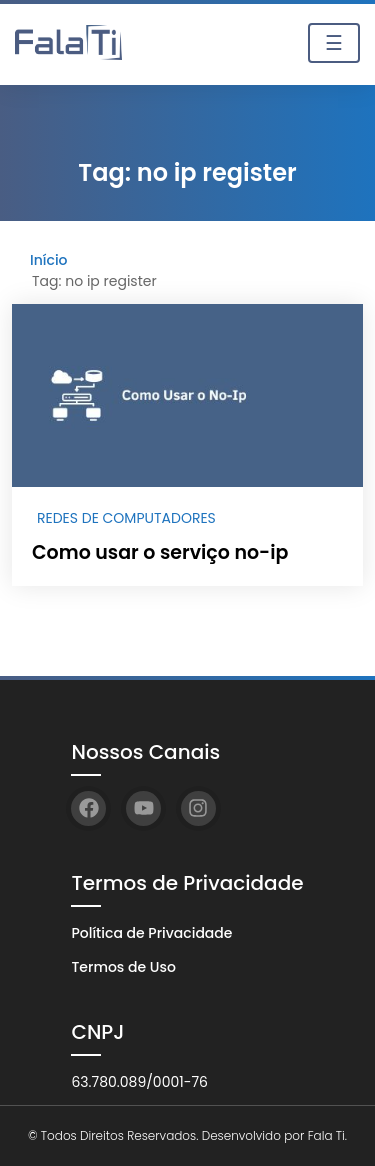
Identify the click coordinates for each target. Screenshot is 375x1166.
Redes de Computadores (126, 518)
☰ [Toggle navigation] (334, 43)
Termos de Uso (123, 967)
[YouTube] (143, 808)
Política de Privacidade (151, 933)
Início (49, 260)
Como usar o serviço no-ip (160, 552)
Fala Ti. (327, 1135)
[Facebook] (88, 808)
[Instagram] (198, 808)
